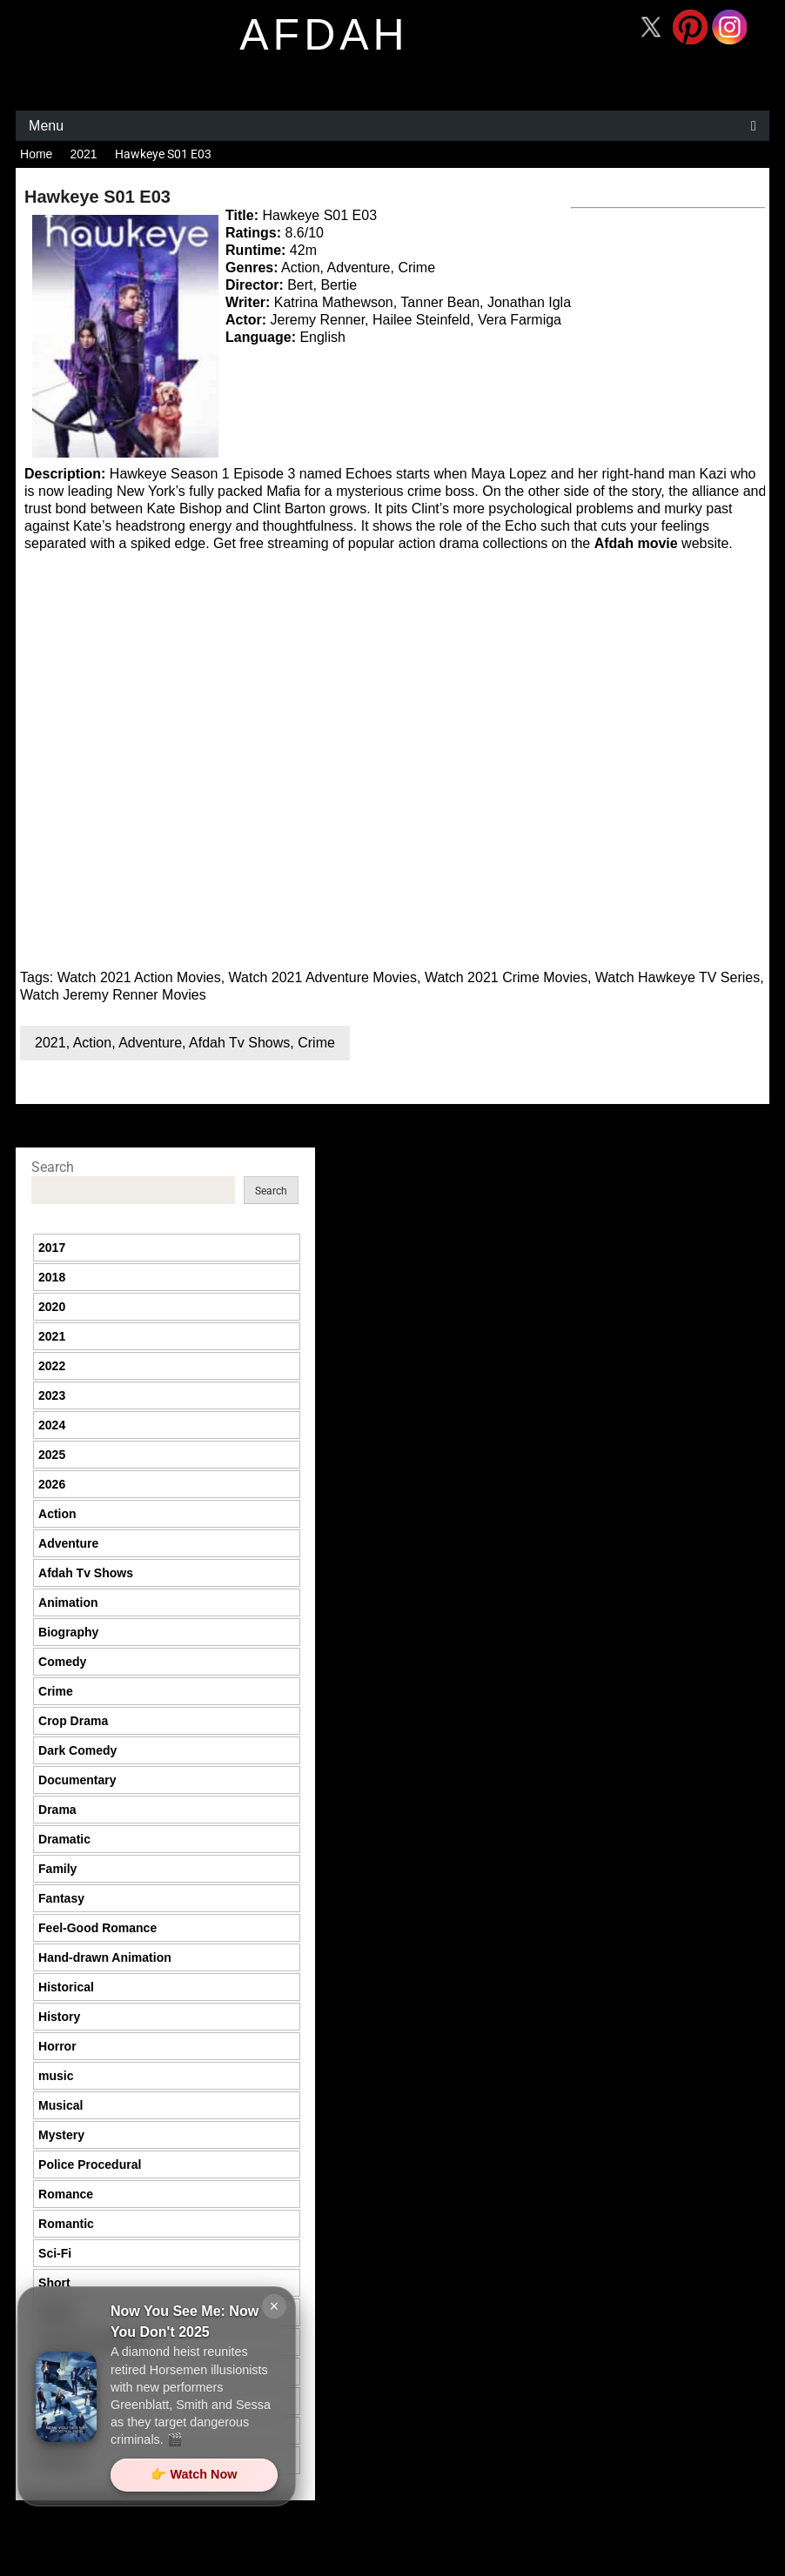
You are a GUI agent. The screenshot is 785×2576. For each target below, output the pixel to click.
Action (92, 1042)
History (59, 2017)
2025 (51, 1455)
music (55, 2076)
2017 (51, 1248)
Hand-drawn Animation (104, 1957)
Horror (57, 2046)
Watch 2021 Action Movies (139, 977)
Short (54, 2283)
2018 (51, 1277)
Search (52, 1167)
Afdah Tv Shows (239, 1042)
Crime (316, 1042)
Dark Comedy (77, 1750)
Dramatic (64, 1839)
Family (57, 1869)
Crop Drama (73, 1721)
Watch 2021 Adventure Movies (323, 977)
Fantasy (61, 1898)
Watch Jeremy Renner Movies (113, 994)
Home (36, 154)
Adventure (150, 1042)
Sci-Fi (54, 2253)
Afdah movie (636, 543)
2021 (83, 154)
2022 (51, 1366)
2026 (51, 1484)
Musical (60, 2105)
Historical (66, 1987)
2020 (51, 1307)
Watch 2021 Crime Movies (506, 977)
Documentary (77, 1780)
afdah (323, 35)
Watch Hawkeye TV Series (677, 977)
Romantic (66, 2224)
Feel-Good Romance (97, 1928)
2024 (51, 1425)
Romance (65, 2194)
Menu (46, 125)
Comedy (62, 1662)
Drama (57, 1810)
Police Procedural (89, 2164)
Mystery (61, 2135)
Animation (67, 1602)
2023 (51, 1395)
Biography (68, 1632)
